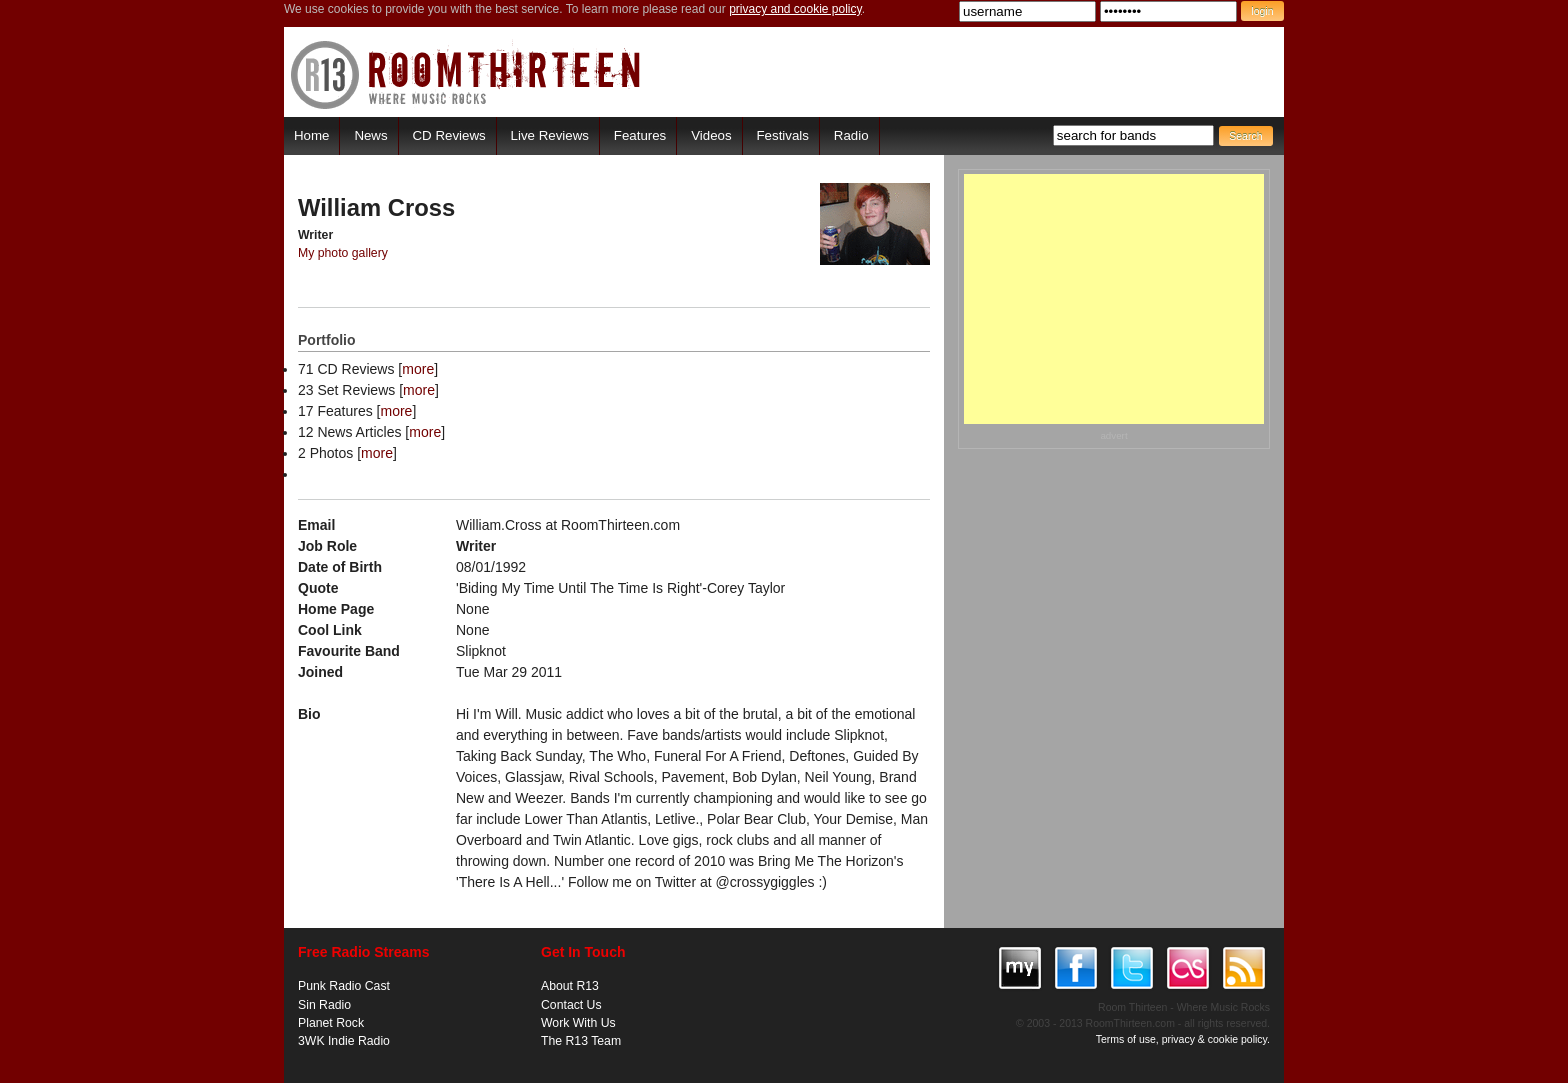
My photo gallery (343, 253)
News (370, 135)
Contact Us (571, 1005)
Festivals (782, 135)
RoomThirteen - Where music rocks (466, 74)
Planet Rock (331, 1023)
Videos (711, 135)
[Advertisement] (1114, 299)
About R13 (570, 986)
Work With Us (578, 1023)
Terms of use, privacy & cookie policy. (1183, 1039)
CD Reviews (449, 135)
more (418, 369)
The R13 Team (581, 1041)
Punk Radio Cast (344, 986)
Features (640, 135)
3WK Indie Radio (344, 1041)
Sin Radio (324, 1005)
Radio (851, 135)
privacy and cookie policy (795, 9)
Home (311, 135)
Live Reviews (550, 135)
